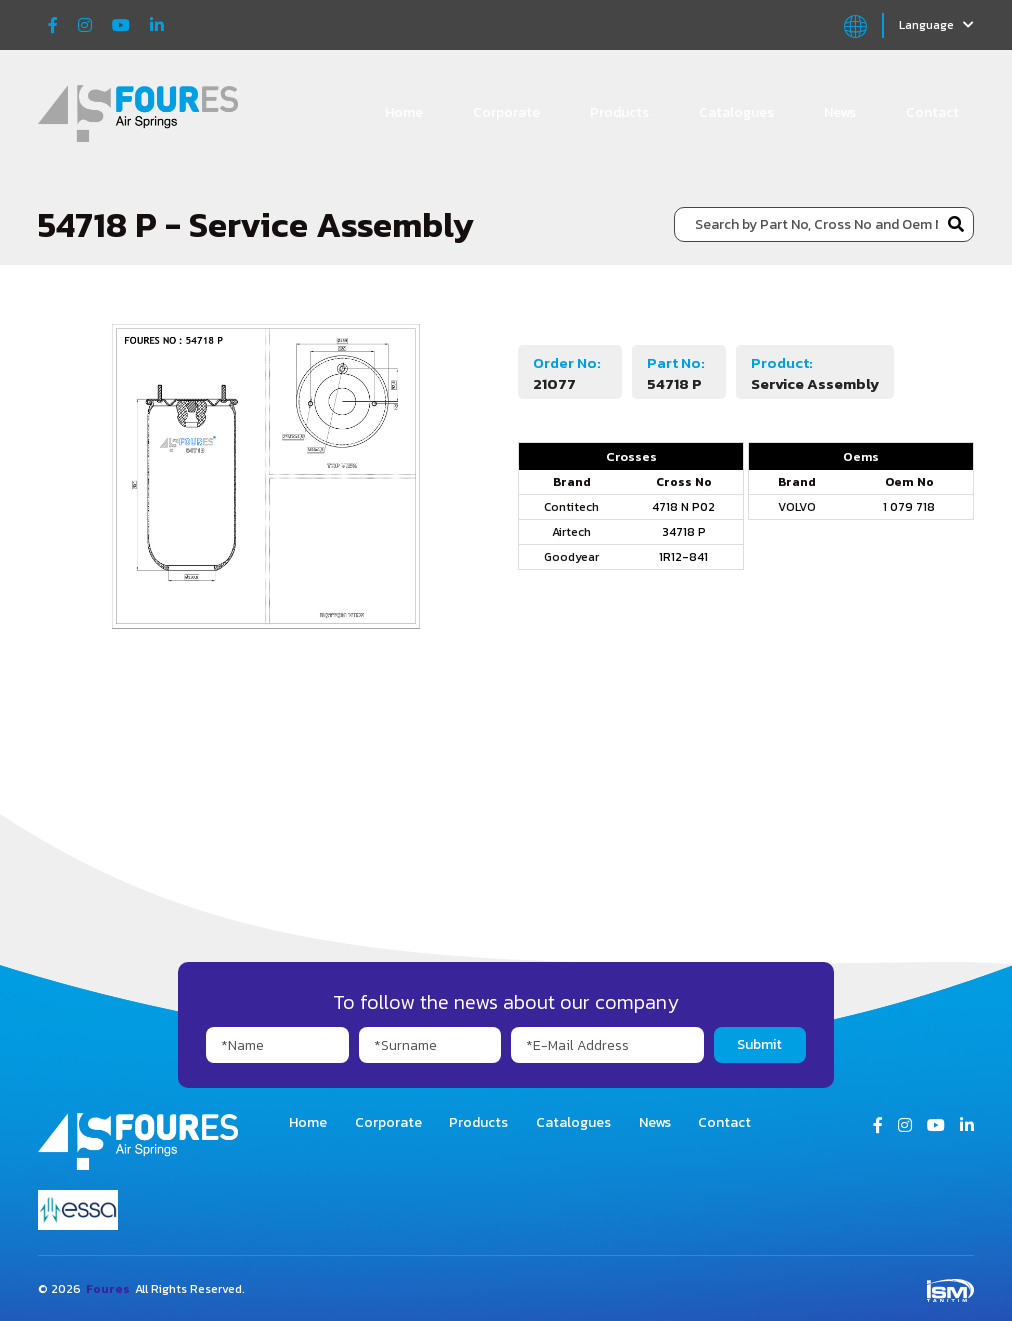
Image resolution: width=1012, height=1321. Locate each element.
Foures (108, 1289)
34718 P (684, 532)
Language (936, 25)
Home (404, 112)
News (840, 112)
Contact (932, 112)
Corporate (506, 112)
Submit (759, 1044)
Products (619, 112)
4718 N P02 (683, 507)
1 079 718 (909, 507)
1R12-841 (683, 557)
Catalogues (736, 112)
